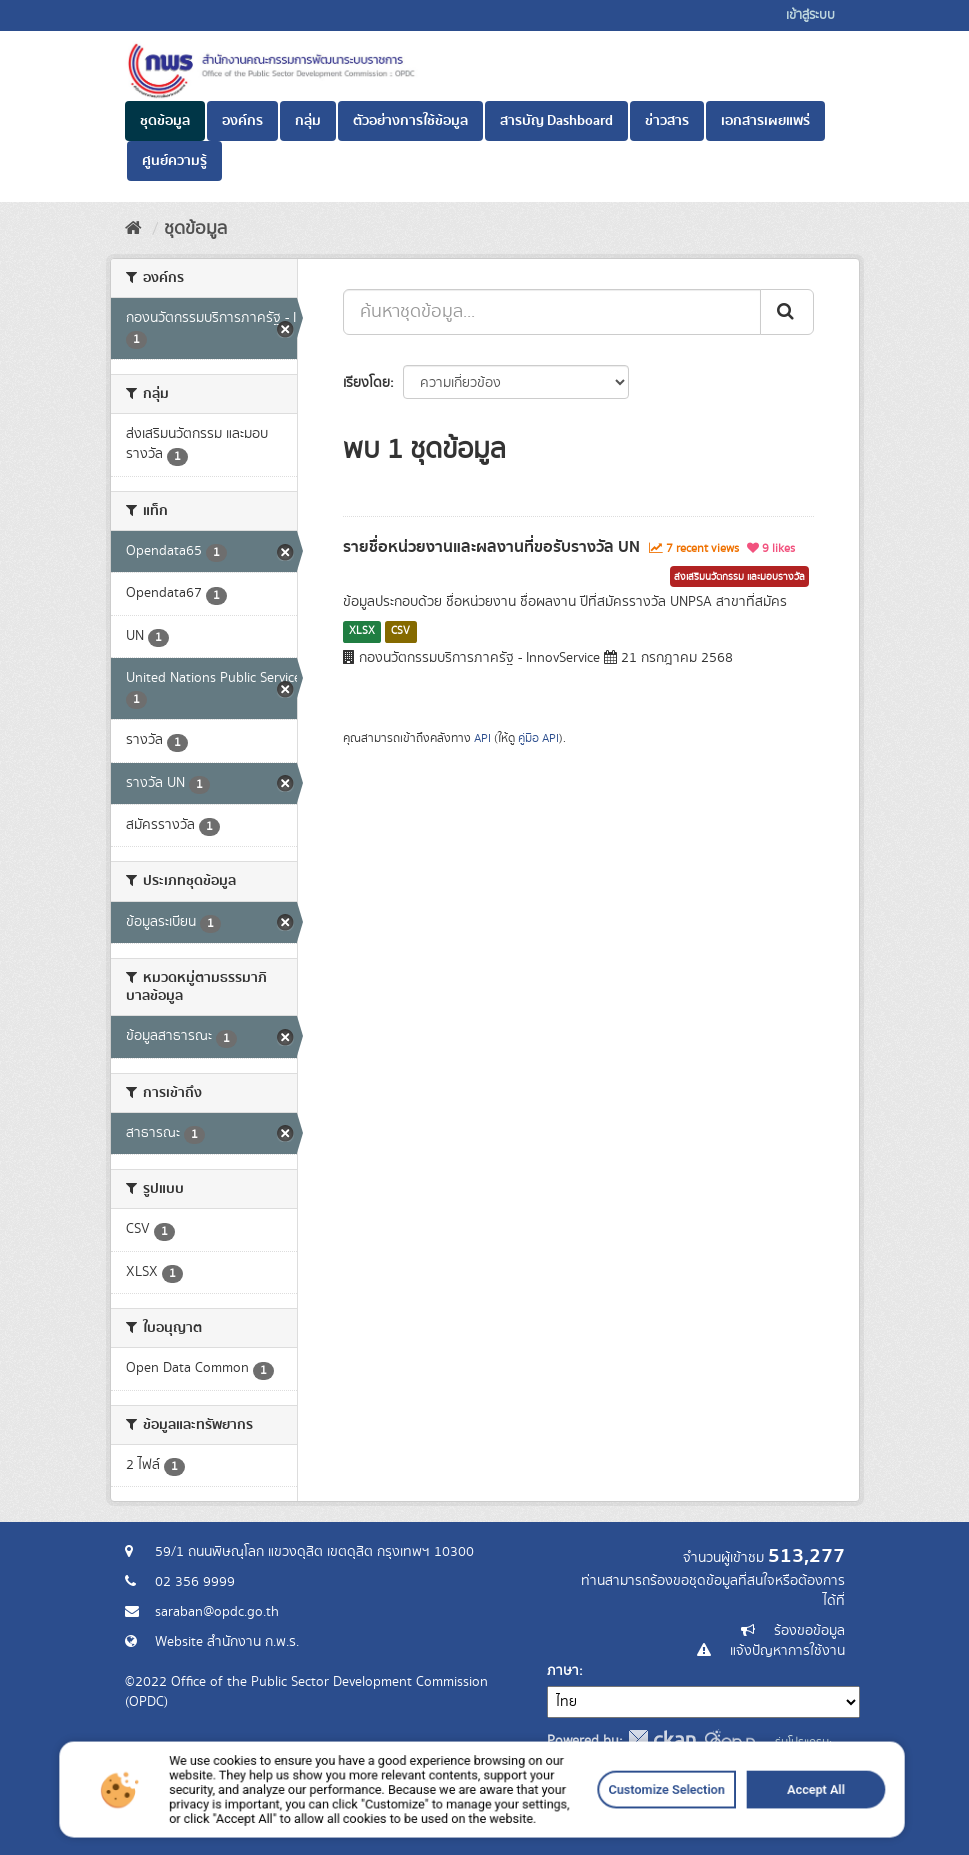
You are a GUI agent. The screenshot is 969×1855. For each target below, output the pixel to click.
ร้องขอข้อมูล (809, 1631)
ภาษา (563, 1671)
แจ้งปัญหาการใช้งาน (787, 1651)
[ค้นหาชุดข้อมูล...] (552, 312)
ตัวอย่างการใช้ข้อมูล (410, 121)
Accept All (680, 1830)
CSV (400, 631)
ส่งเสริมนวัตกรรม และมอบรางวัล (739, 577)
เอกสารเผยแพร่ (765, 121)
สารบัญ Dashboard (556, 121)
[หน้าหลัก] (133, 229)
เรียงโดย (366, 383)
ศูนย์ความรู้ (174, 161)
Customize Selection (585, 1830)
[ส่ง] (787, 312)
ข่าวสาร (667, 121)
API (482, 738)
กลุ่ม (308, 121)
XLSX (362, 631)
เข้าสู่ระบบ (810, 15)
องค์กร (242, 121)
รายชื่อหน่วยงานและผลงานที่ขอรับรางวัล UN (491, 547)
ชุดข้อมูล (165, 121)
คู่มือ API (538, 738)
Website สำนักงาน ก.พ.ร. (227, 1642)
